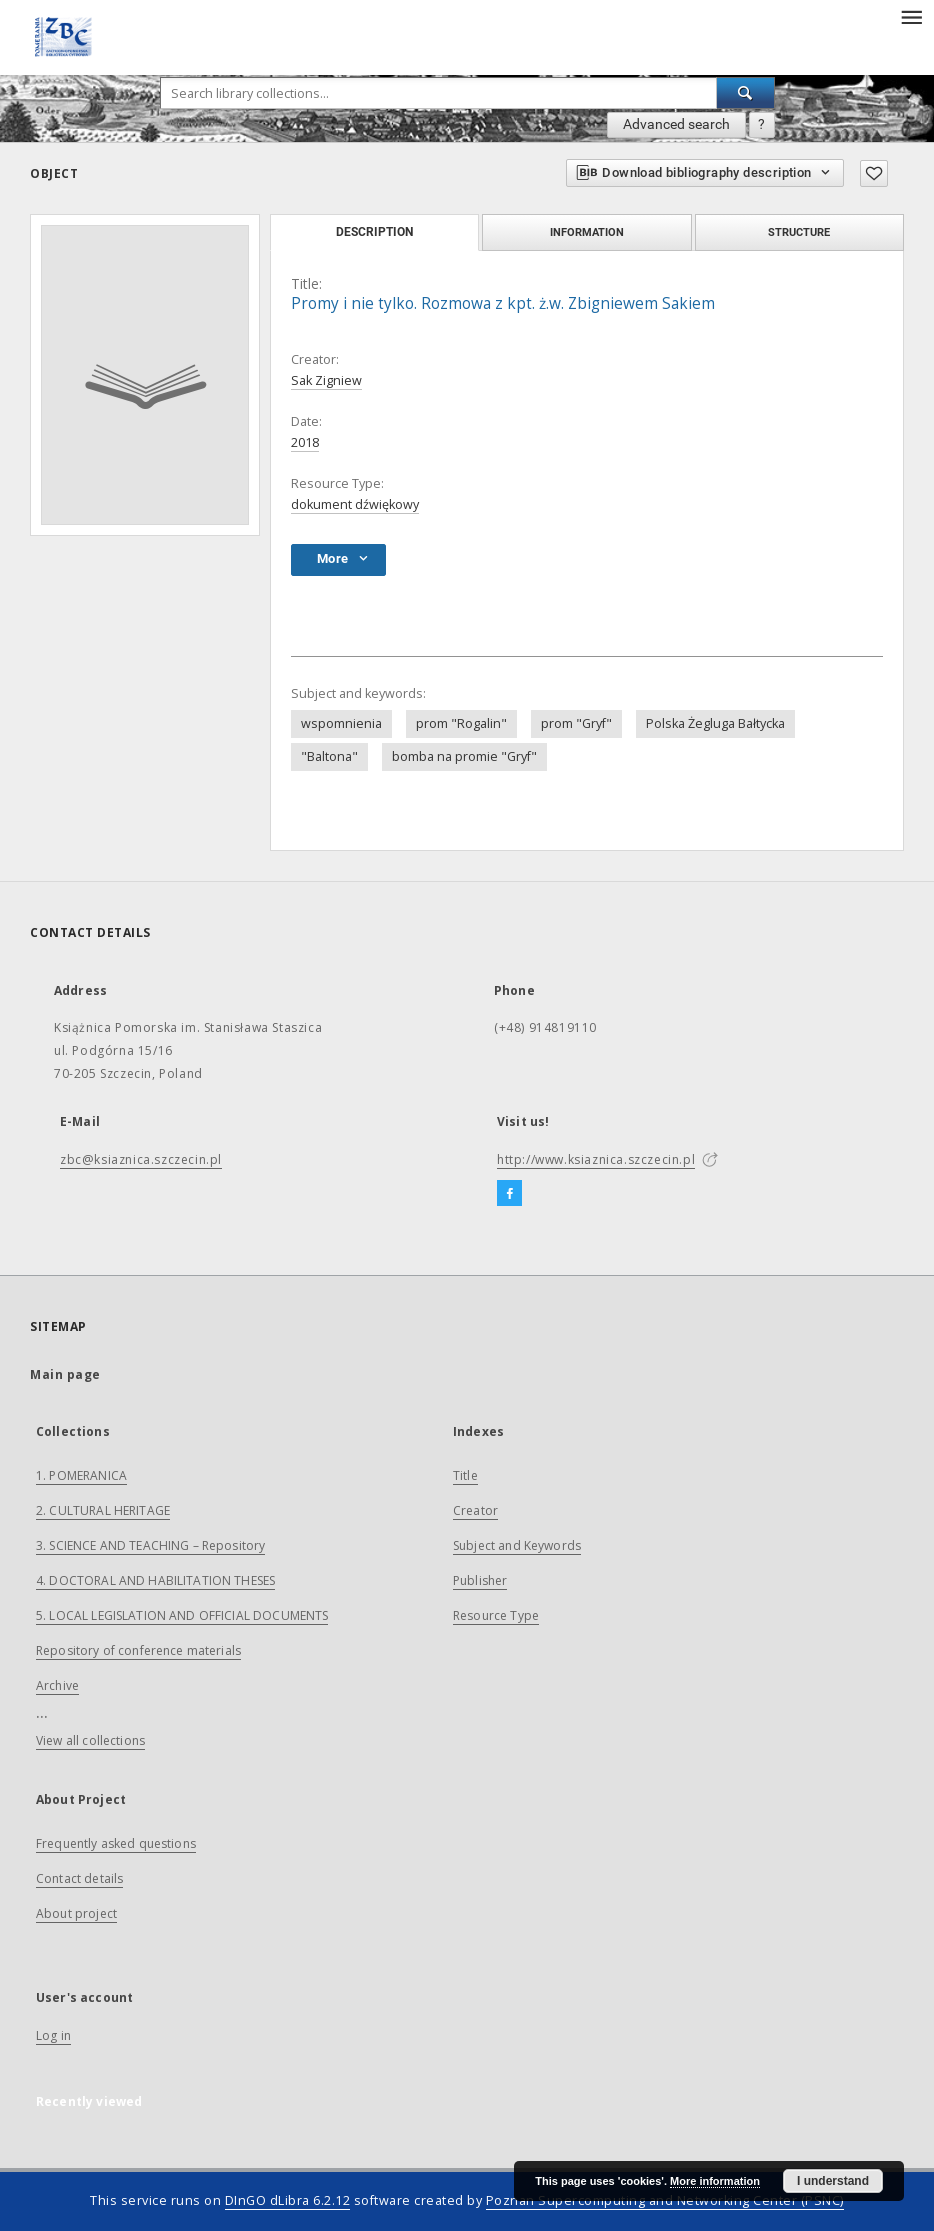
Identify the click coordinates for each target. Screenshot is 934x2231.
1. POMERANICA (81, 1475)
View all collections (90, 1740)
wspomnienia (341, 723)
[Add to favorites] (874, 173)
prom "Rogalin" (461, 723)
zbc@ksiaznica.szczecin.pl (141, 1159)
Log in (53, 2035)
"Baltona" (329, 756)
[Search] (746, 93)
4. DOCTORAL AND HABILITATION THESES (155, 1580)
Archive (57, 1685)
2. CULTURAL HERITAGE (103, 1510)
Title (465, 1475)
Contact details (79, 1878)
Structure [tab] (799, 232)
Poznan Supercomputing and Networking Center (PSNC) (665, 2200)
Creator (475, 1510)
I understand (833, 2181)
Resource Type (496, 1615)
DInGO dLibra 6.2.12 (288, 2200)
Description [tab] (374, 232)
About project (76, 1913)
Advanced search (676, 124)
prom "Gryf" (576, 723)
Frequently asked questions (116, 1843)
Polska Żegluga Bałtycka (715, 723)
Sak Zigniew (326, 380)
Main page (65, 1374)
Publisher (480, 1580)
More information (715, 2181)
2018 (305, 442)
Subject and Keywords (517, 1545)
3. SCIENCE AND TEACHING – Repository (150, 1545)
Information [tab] (587, 232)
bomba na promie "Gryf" (464, 756)
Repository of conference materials (138, 1650)
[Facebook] (509, 1194)
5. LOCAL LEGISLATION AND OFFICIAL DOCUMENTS (182, 1615)
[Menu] (911, 16)
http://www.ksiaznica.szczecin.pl (596, 1159)
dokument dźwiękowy (355, 504)
